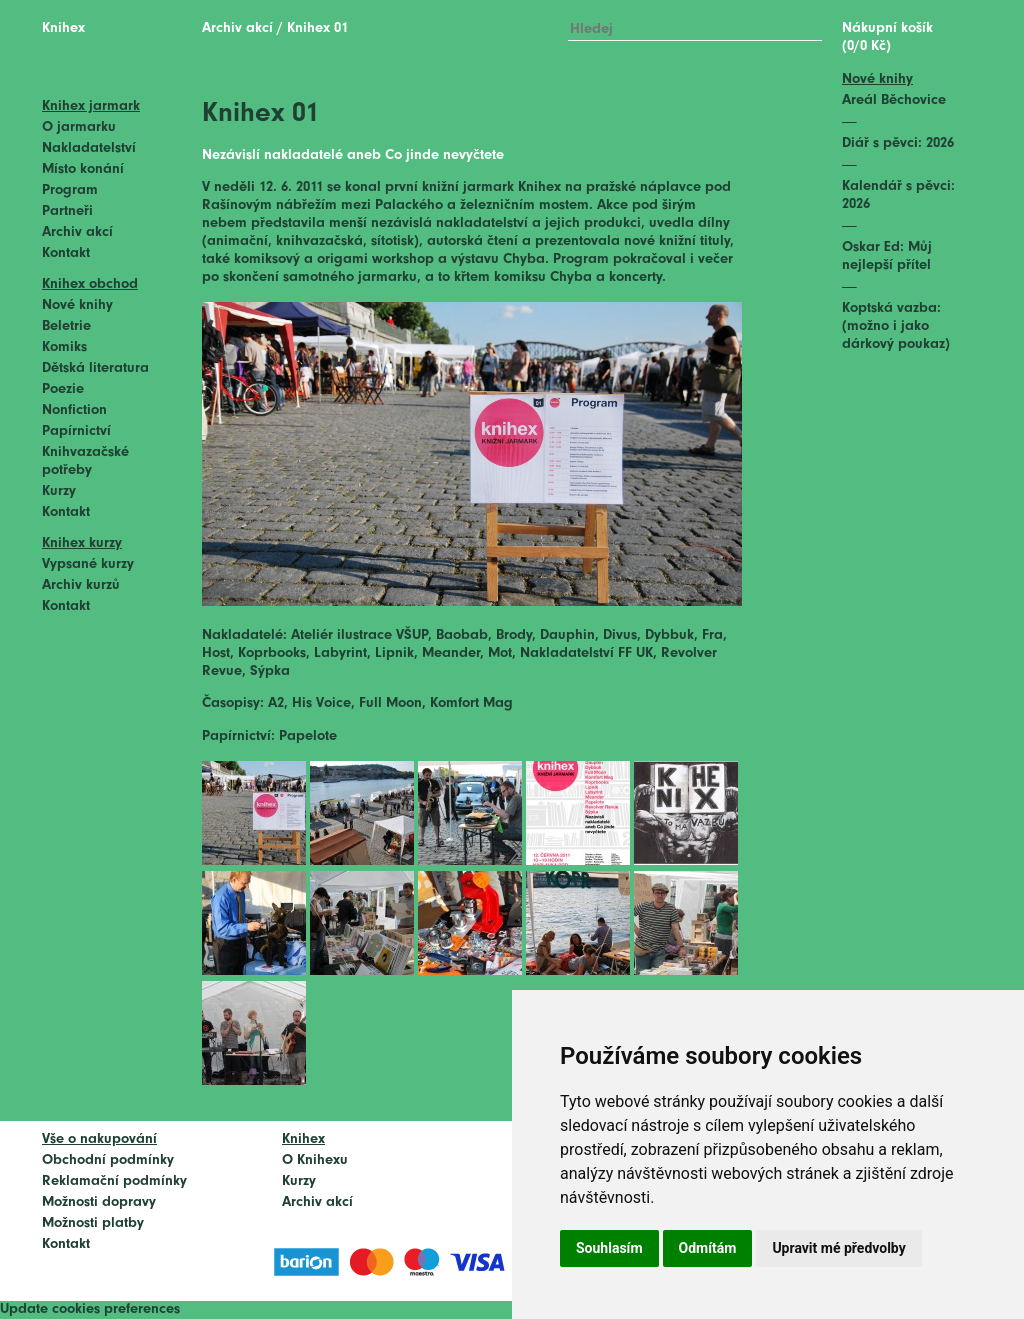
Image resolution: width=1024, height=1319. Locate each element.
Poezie (63, 389)
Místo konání (83, 169)
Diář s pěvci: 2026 (898, 143)
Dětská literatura (95, 368)
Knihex (63, 28)
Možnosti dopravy (99, 1202)
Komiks (64, 347)
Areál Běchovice (894, 100)
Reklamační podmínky (114, 1181)
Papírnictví (76, 431)
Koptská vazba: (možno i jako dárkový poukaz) (896, 326)
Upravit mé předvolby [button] (838, 1248)
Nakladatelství (89, 148)
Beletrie (66, 326)
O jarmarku (79, 127)
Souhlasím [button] (609, 1248)
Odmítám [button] (708, 1248)
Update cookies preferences (90, 1309)
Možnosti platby (93, 1223)
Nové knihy (77, 305)
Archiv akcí (77, 232)
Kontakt (66, 253)
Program (70, 190)
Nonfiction (74, 410)
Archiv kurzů (81, 585)
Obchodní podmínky (108, 1160)
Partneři (67, 211)
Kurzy (59, 491)
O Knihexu (315, 1160)
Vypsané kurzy (88, 564)
